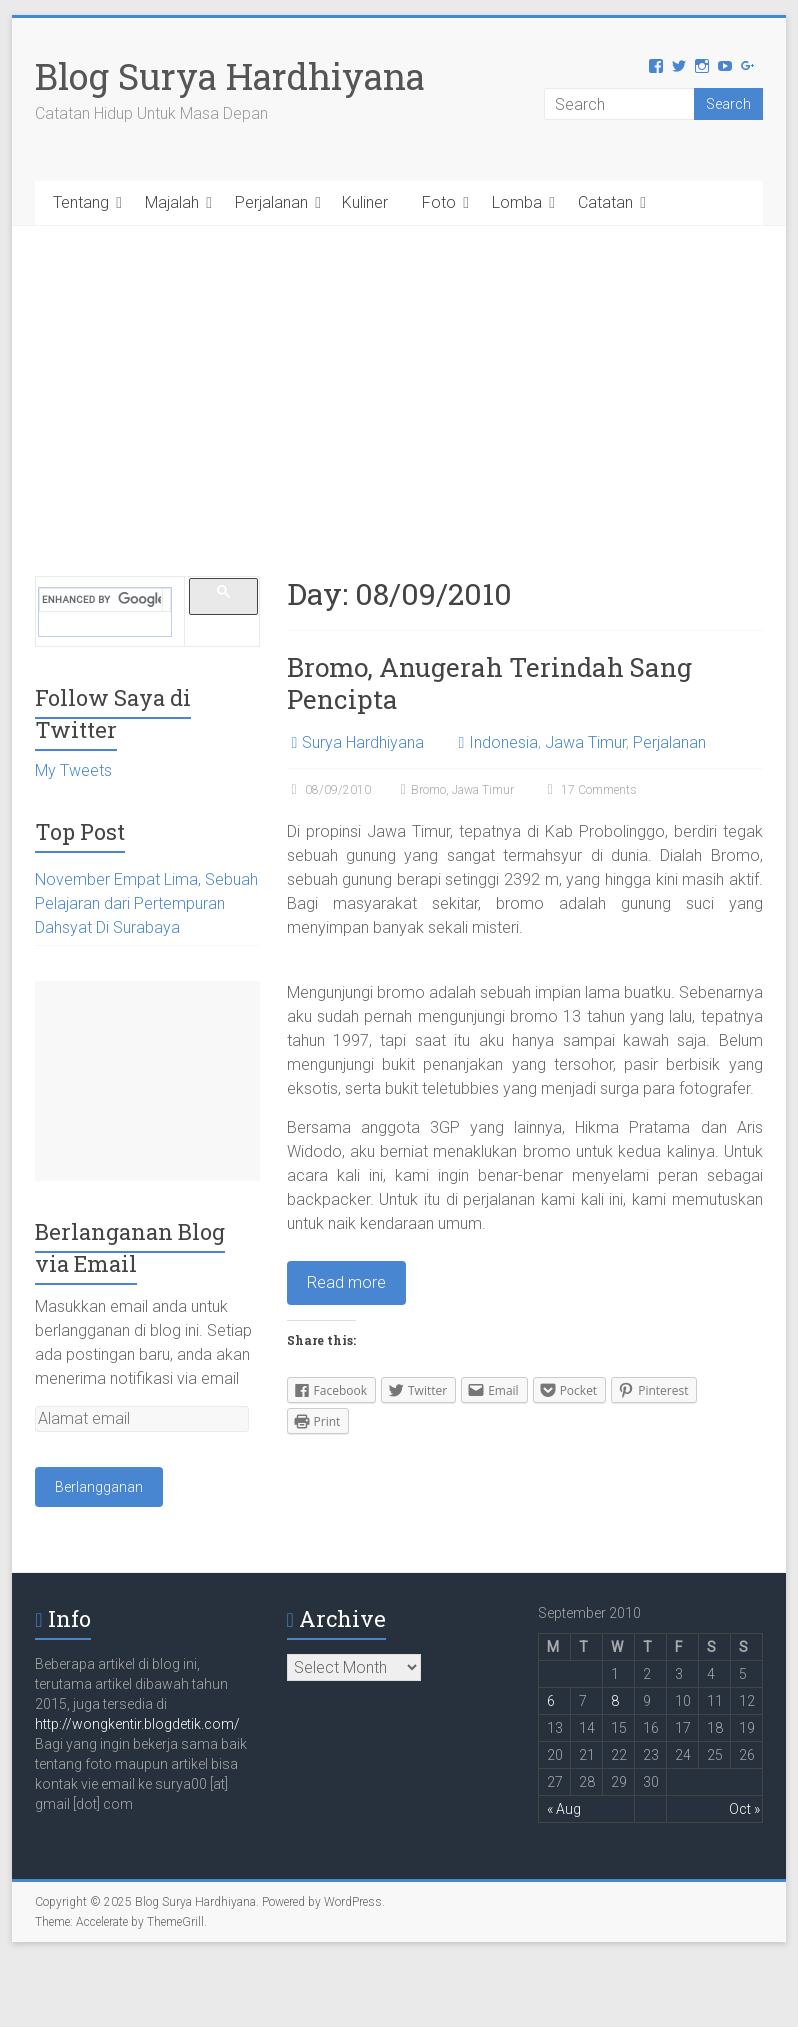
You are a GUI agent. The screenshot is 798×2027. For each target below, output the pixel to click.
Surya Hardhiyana (363, 742)
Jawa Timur (585, 742)
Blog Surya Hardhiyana (230, 76)
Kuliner (365, 202)
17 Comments (590, 790)
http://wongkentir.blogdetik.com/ (137, 1724)
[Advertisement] (398, 376)
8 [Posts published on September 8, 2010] (615, 1701)
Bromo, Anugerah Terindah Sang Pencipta (489, 683)
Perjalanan (271, 202)
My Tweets (73, 770)
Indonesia (503, 742)
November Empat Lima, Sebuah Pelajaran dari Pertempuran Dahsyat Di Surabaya (146, 903)
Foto (439, 202)
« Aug (564, 1809)
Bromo (428, 790)
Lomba (517, 202)
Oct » (744, 1809)
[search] (101, 600)
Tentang (81, 202)
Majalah (172, 202)
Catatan (605, 202)
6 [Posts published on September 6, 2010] (551, 1701)
